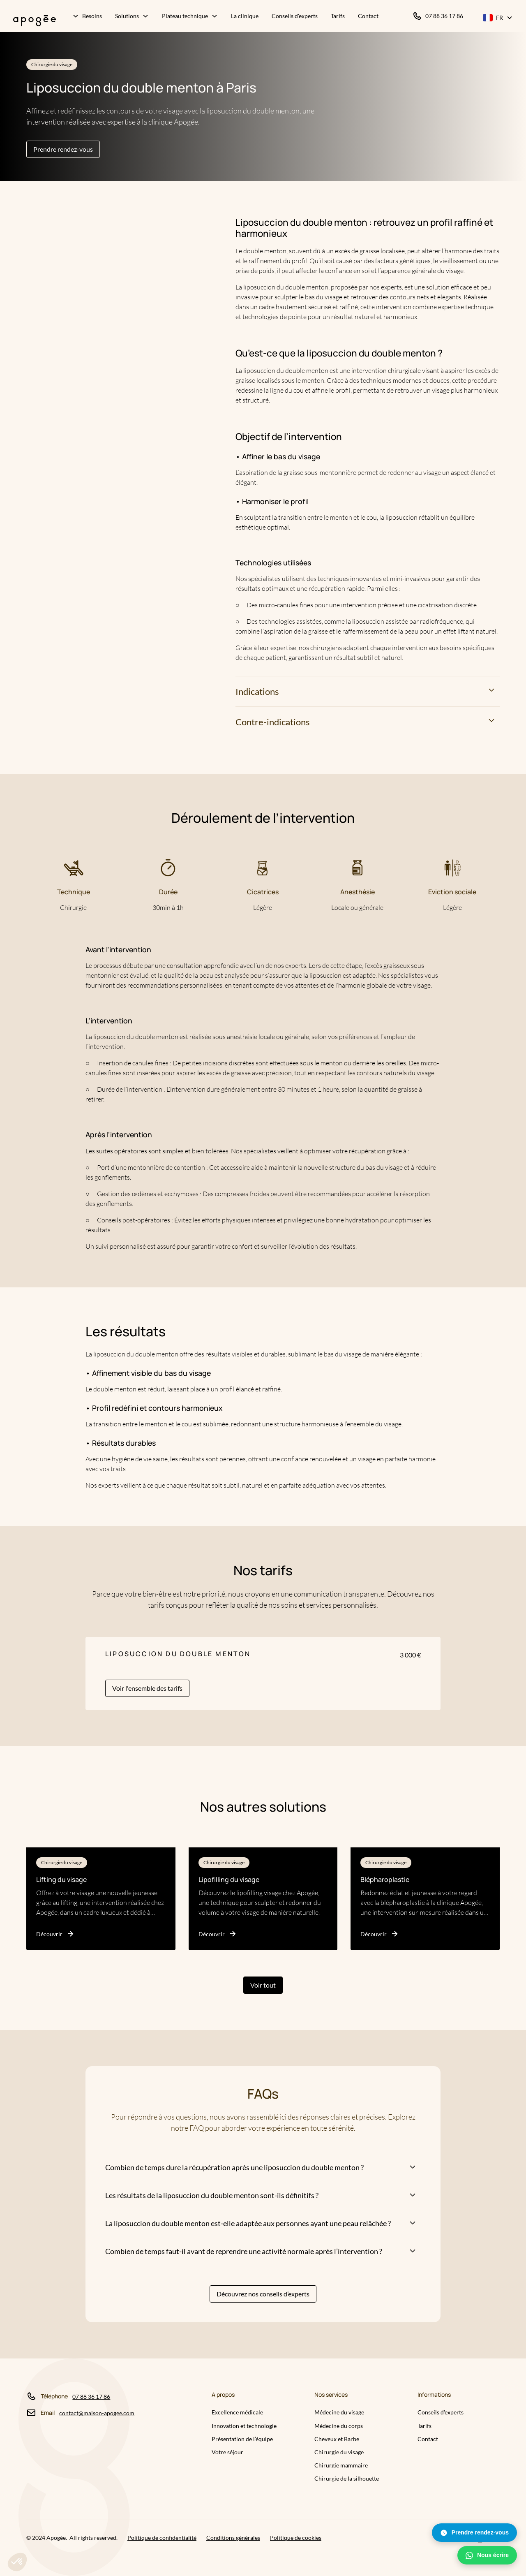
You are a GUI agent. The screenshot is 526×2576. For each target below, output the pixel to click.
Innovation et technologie (244, 2425)
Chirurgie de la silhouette (346, 2478)
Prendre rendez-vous (63, 149)
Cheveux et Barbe (336, 2438)
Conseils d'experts (441, 2412)
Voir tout (263, 1985)
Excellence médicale (237, 2412)
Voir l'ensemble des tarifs (147, 1688)
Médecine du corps (338, 2425)
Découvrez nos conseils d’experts (263, 2294)
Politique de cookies (295, 2537)
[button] (87, 17)
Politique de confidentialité (161, 2537)
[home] (31, 17)
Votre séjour (227, 2452)
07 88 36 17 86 (91, 2396)
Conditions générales (233, 2537)
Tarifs (424, 2425)
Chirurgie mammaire (341, 2465)
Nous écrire (487, 2555)
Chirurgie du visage (339, 2452)
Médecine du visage (339, 2412)
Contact (428, 2438)
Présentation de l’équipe (242, 2438)
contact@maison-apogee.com (96, 2412)
